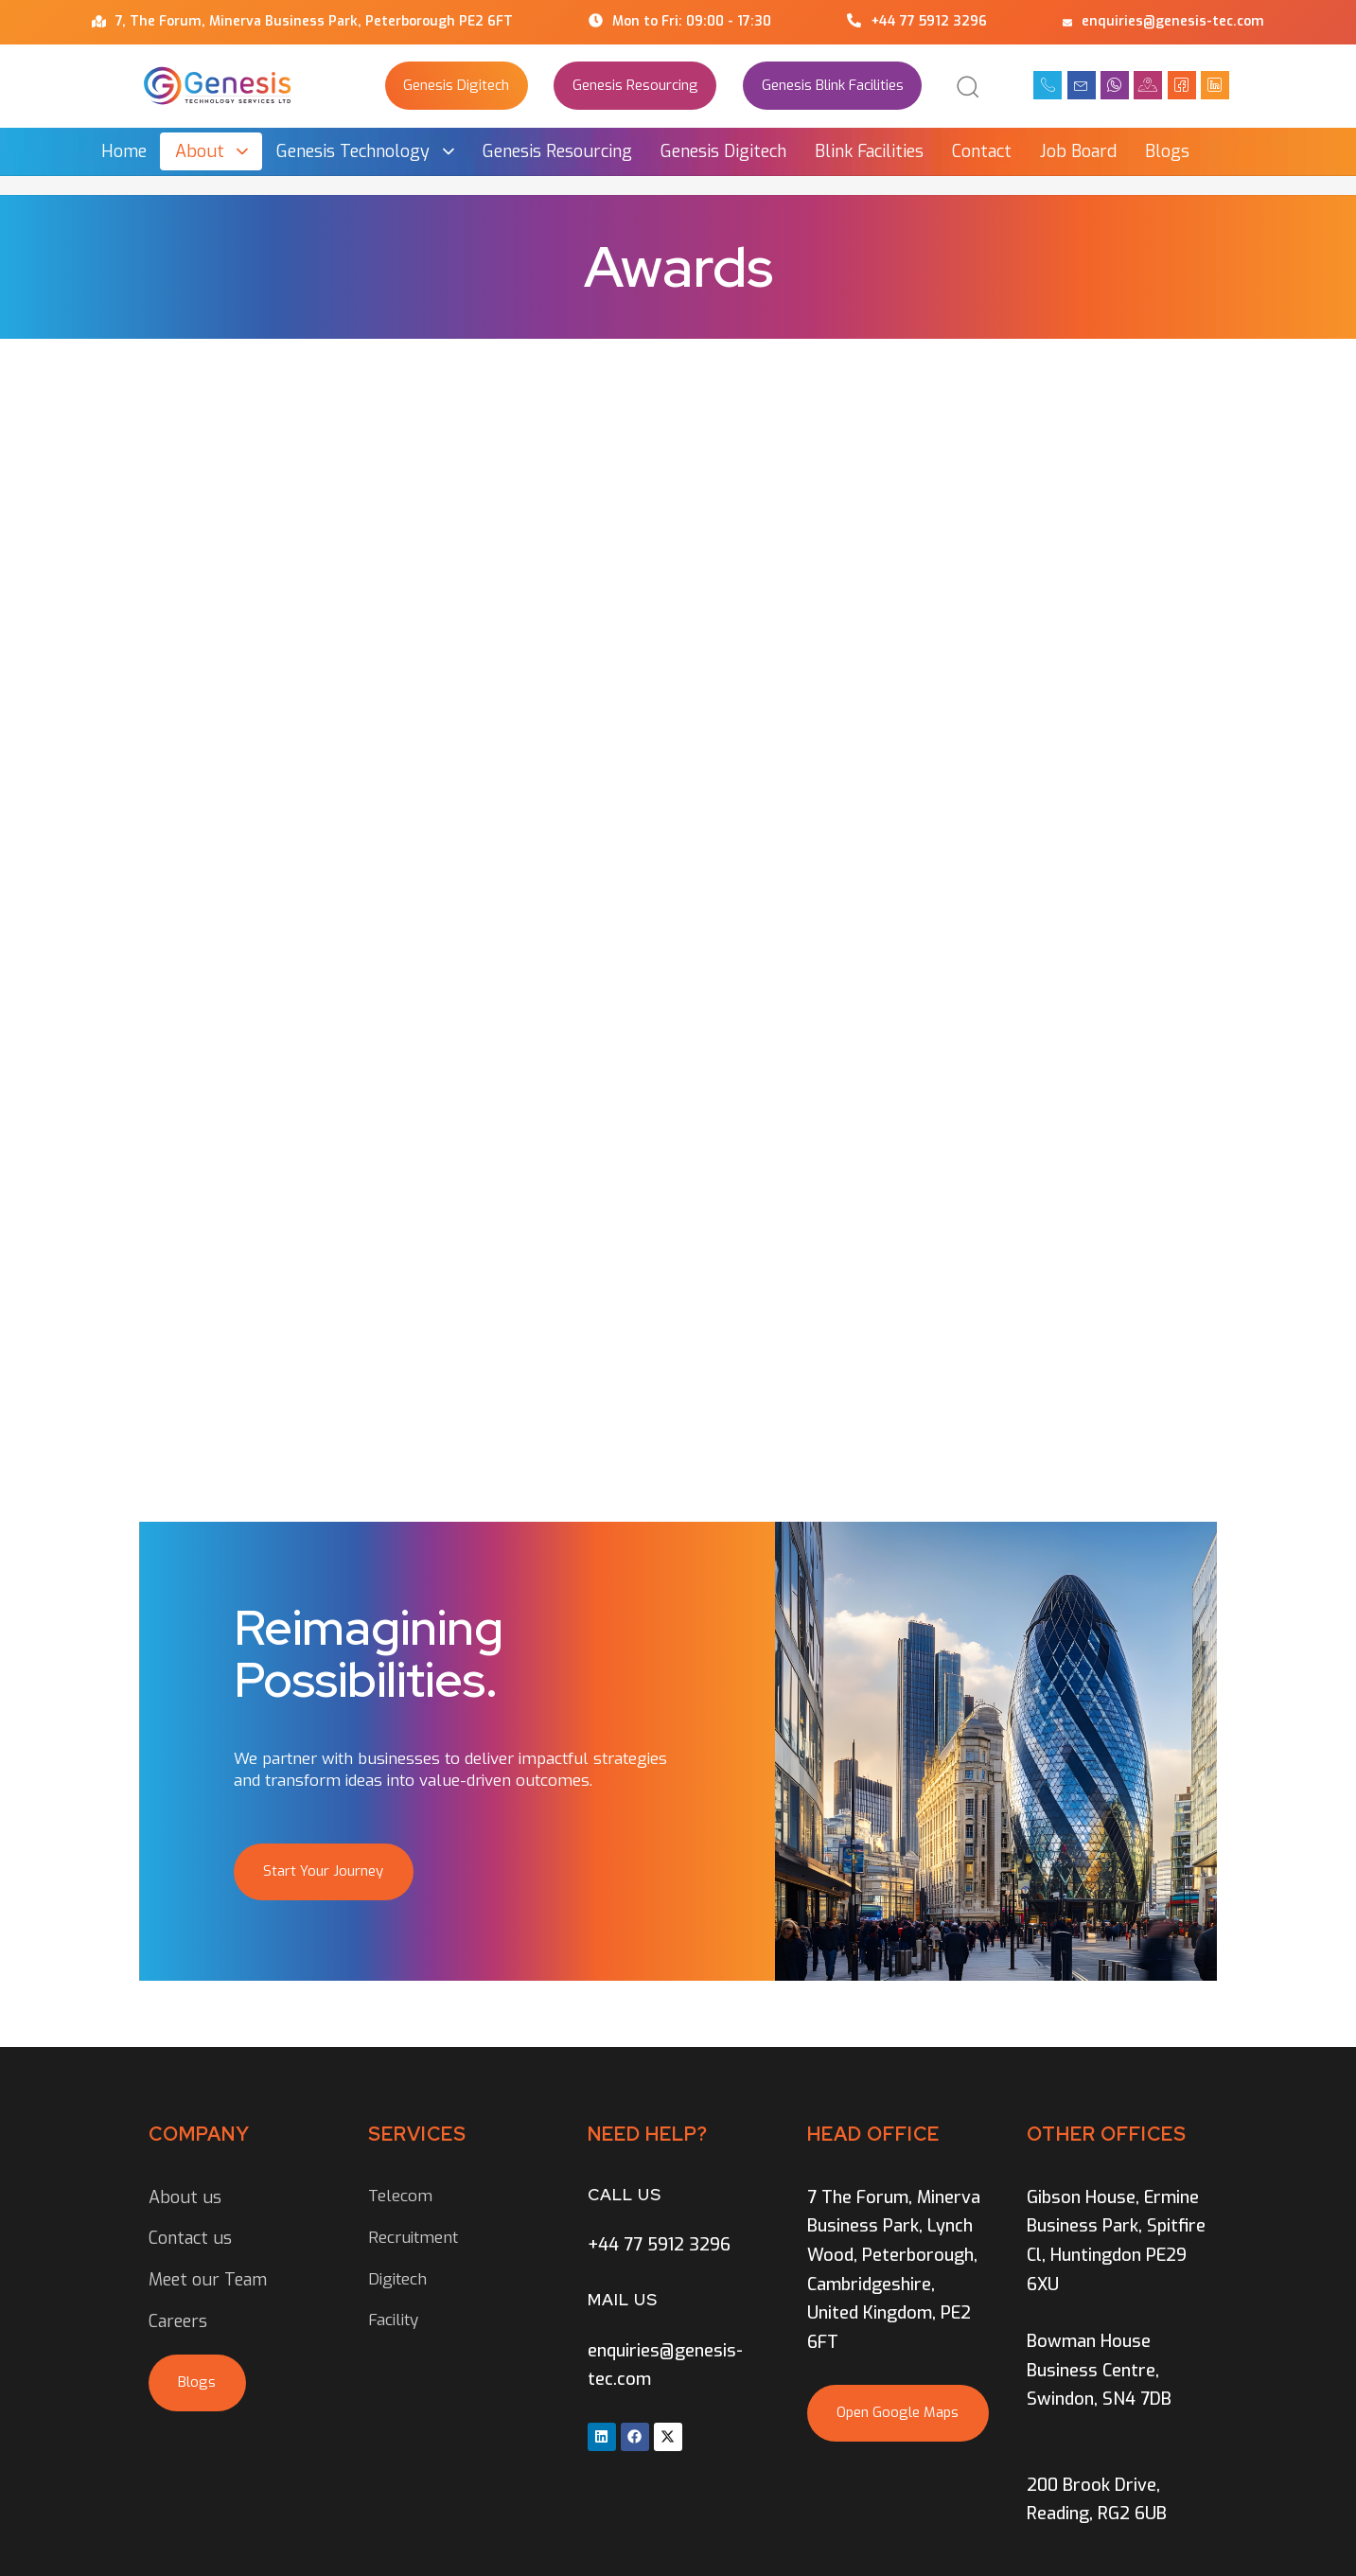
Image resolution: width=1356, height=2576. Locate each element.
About (212, 151)
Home (124, 151)
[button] (967, 86)
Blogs (1167, 151)
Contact (982, 151)
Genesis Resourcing (557, 151)
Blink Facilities (869, 151)
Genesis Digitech (723, 151)
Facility (393, 2320)
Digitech (397, 2279)
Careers (178, 2321)
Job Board (1078, 151)
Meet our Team (208, 2279)
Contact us (190, 2238)
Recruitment (413, 2238)
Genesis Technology (365, 151)
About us (185, 2197)
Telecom (400, 2196)
